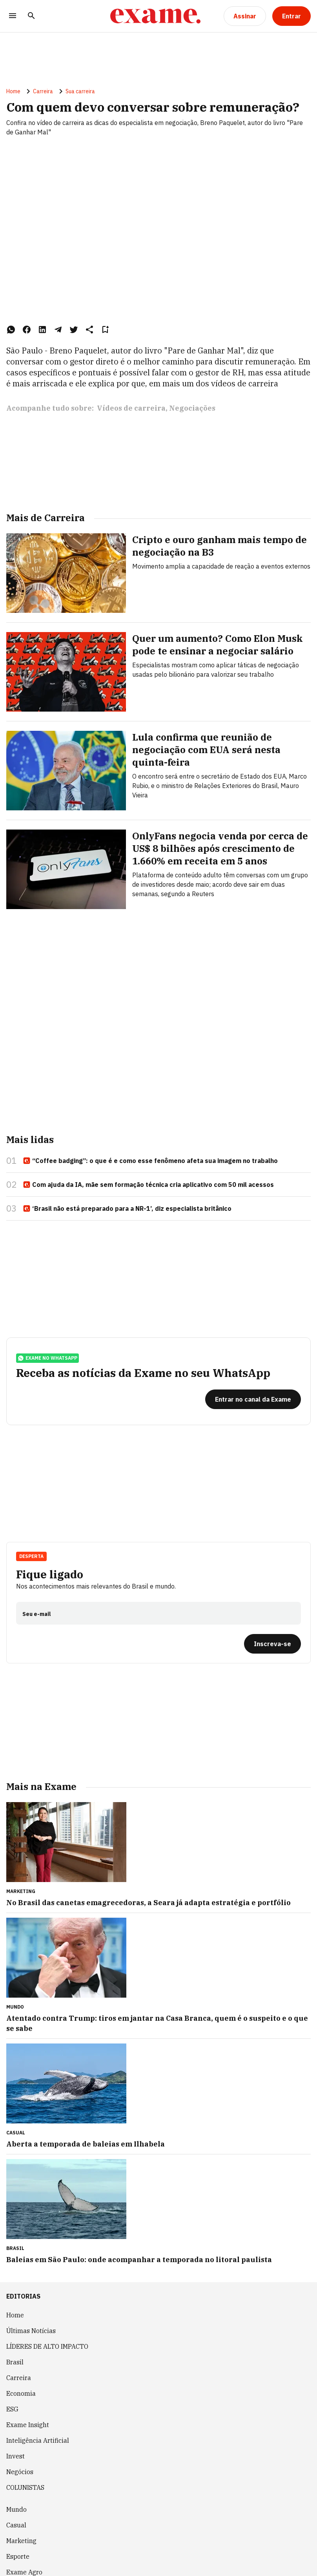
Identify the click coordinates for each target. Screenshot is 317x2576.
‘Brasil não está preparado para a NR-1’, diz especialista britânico (127, 1209)
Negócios (19, 2472)
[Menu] (12, 16)
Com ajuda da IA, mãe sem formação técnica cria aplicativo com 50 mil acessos (148, 1185)
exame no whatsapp (47, 1358)
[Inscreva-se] (272, 1644)
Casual (16, 2525)
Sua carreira (80, 91)
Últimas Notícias (31, 2331)
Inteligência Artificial (37, 2440)
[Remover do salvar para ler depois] (105, 329)
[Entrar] (291, 16)
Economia (21, 2393)
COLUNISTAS (25, 2487)
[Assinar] (245, 16)
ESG (12, 2409)
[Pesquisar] (31, 16)
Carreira (43, 91)
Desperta (31, 1556)
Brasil (15, 2362)
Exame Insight (27, 2425)
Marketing (21, 2541)
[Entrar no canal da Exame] (253, 1399)
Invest (15, 2456)
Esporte (17, 2556)
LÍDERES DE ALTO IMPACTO (47, 2346)
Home (13, 91)
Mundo (16, 2509)
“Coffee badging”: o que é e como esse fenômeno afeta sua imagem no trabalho (150, 1161)
